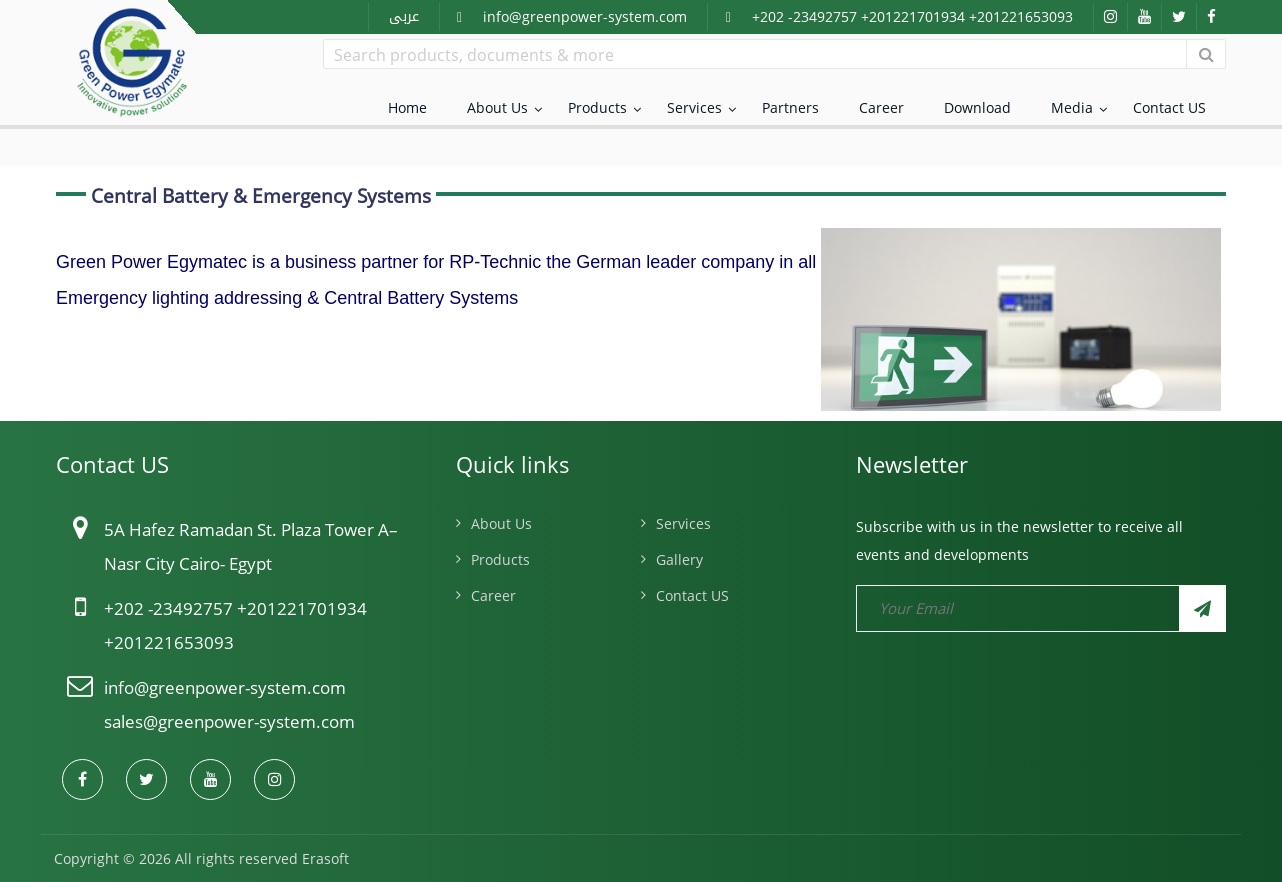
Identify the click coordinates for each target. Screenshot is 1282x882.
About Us (497, 107)
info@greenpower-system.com (585, 16)
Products (597, 107)
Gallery (679, 559)
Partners (790, 107)
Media (1072, 107)
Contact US (1169, 107)
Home (407, 107)
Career (881, 107)
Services (694, 107)
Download (977, 107)
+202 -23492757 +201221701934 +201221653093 (912, 16)
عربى (404, 16)
